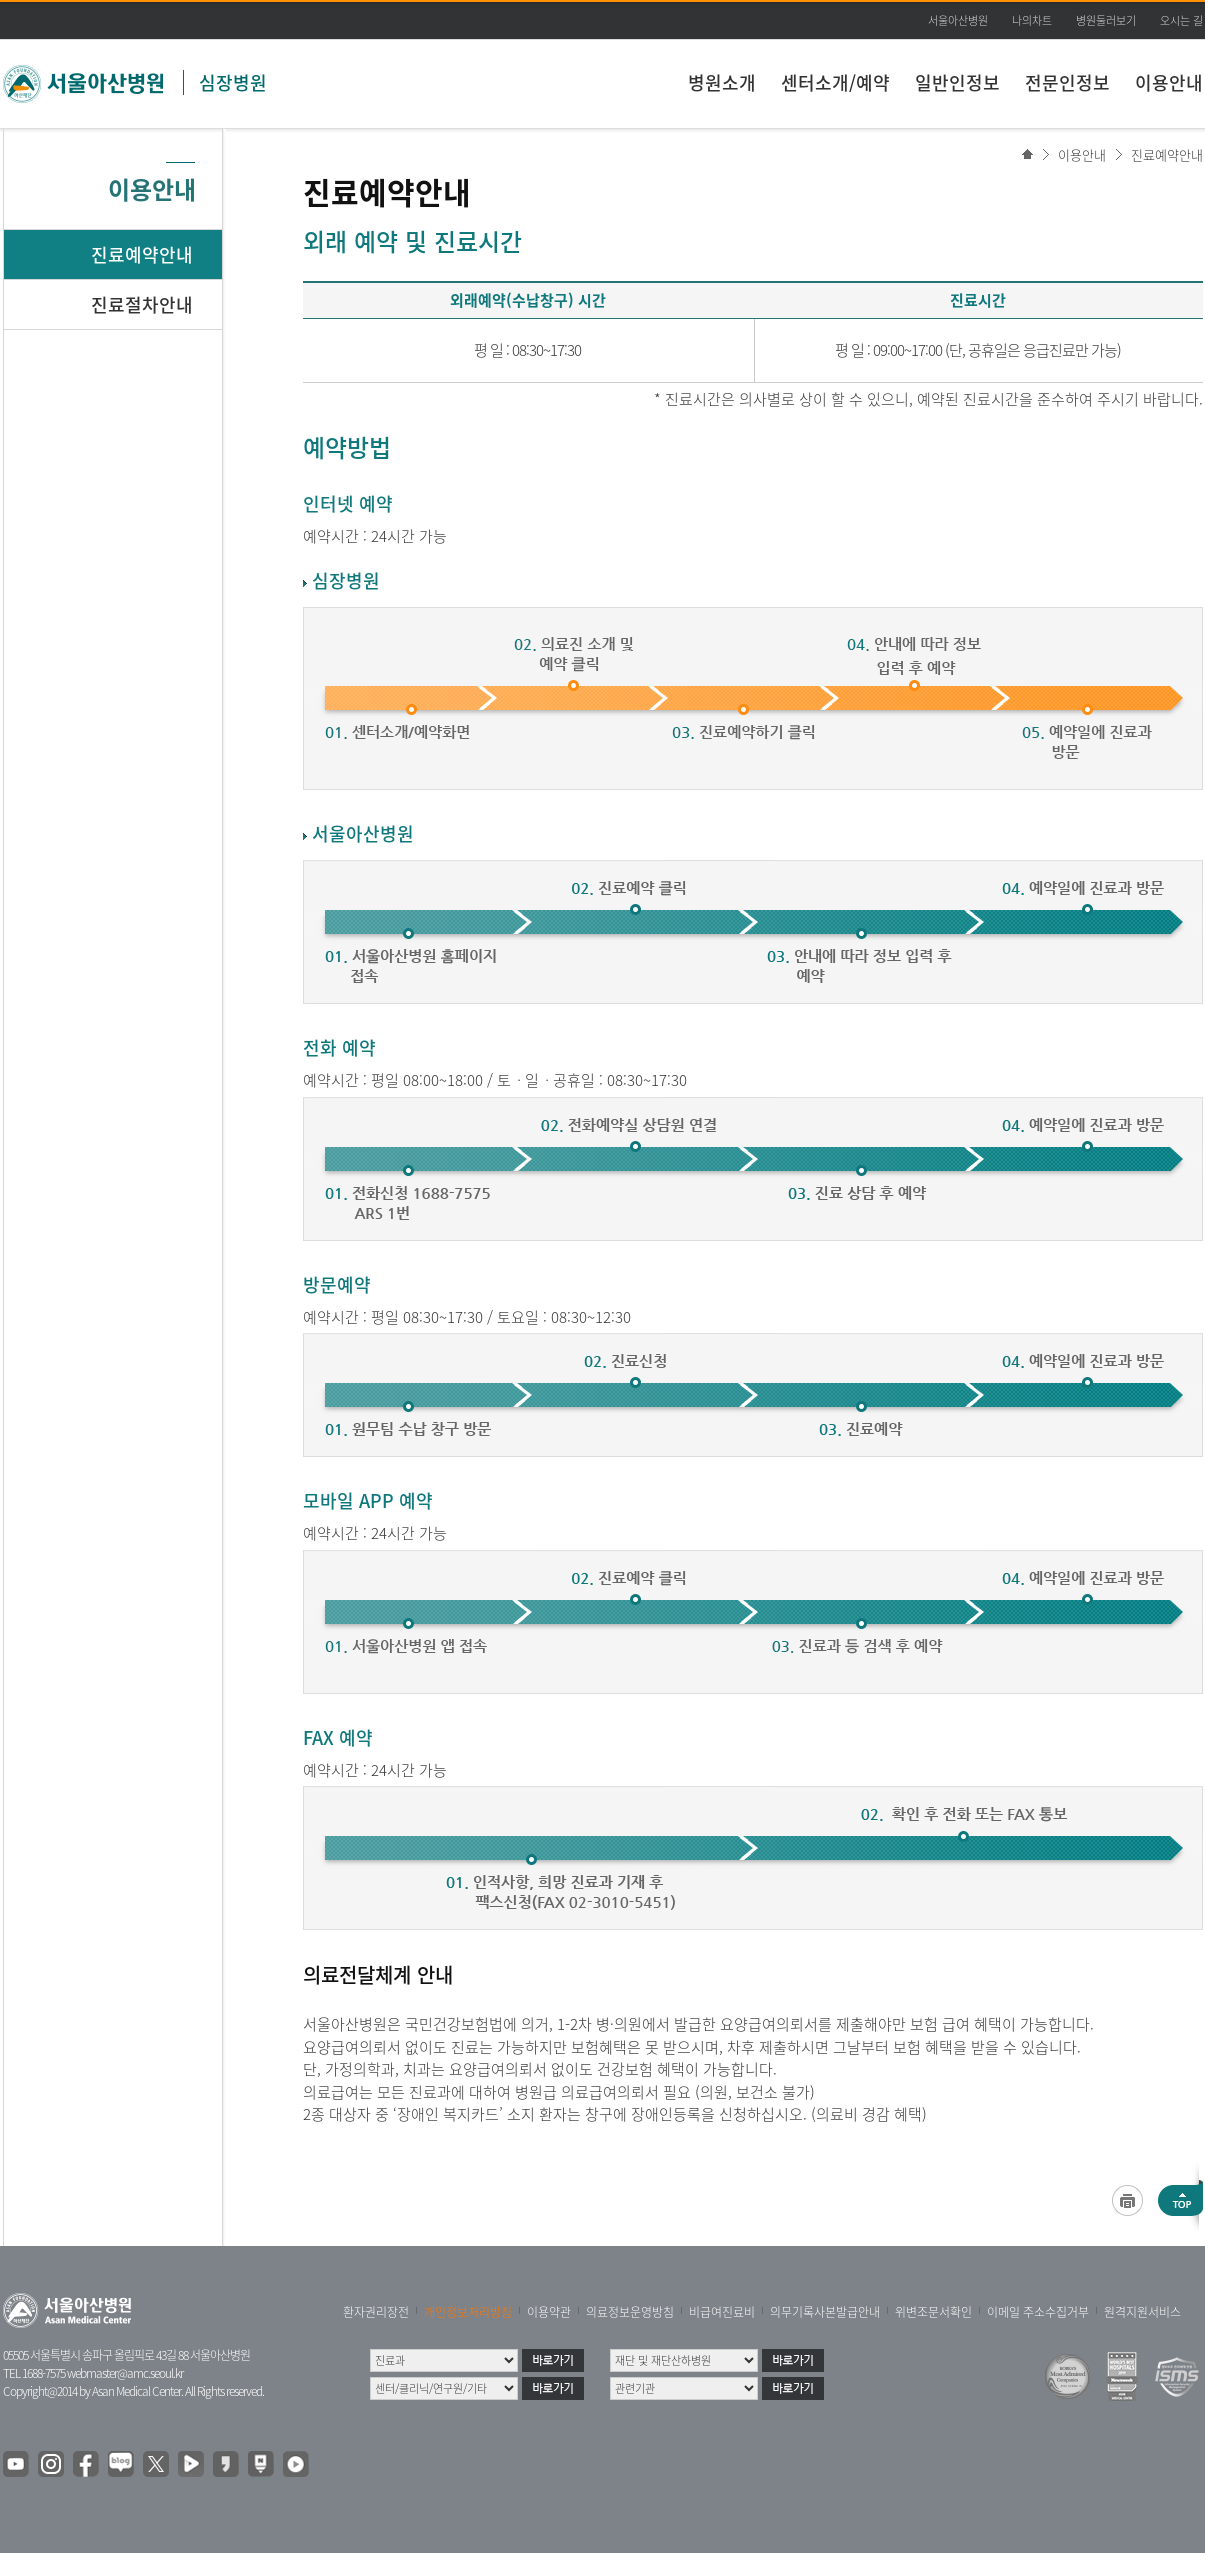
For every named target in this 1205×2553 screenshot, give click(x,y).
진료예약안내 (1167, 154)
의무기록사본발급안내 (825, 2312)
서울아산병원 (958, 20)
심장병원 (233, 82)
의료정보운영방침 (630, 2312)
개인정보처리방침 (468, 2312)
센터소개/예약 (835, 82)
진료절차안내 (142, 304)
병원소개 (722, 82)
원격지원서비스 (1142, 2312)
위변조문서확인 (933, 2312)
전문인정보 (1067, 82)
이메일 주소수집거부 (1038, 2312)
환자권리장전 (376, 2312)
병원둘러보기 (1106, 20)
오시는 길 (1181, 20)
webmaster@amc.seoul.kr (125, 2373)
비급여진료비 (722, 2312)
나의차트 (1032, 20)
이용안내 (1169, 82)
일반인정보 (957, 82)
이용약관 (549, 2312)
